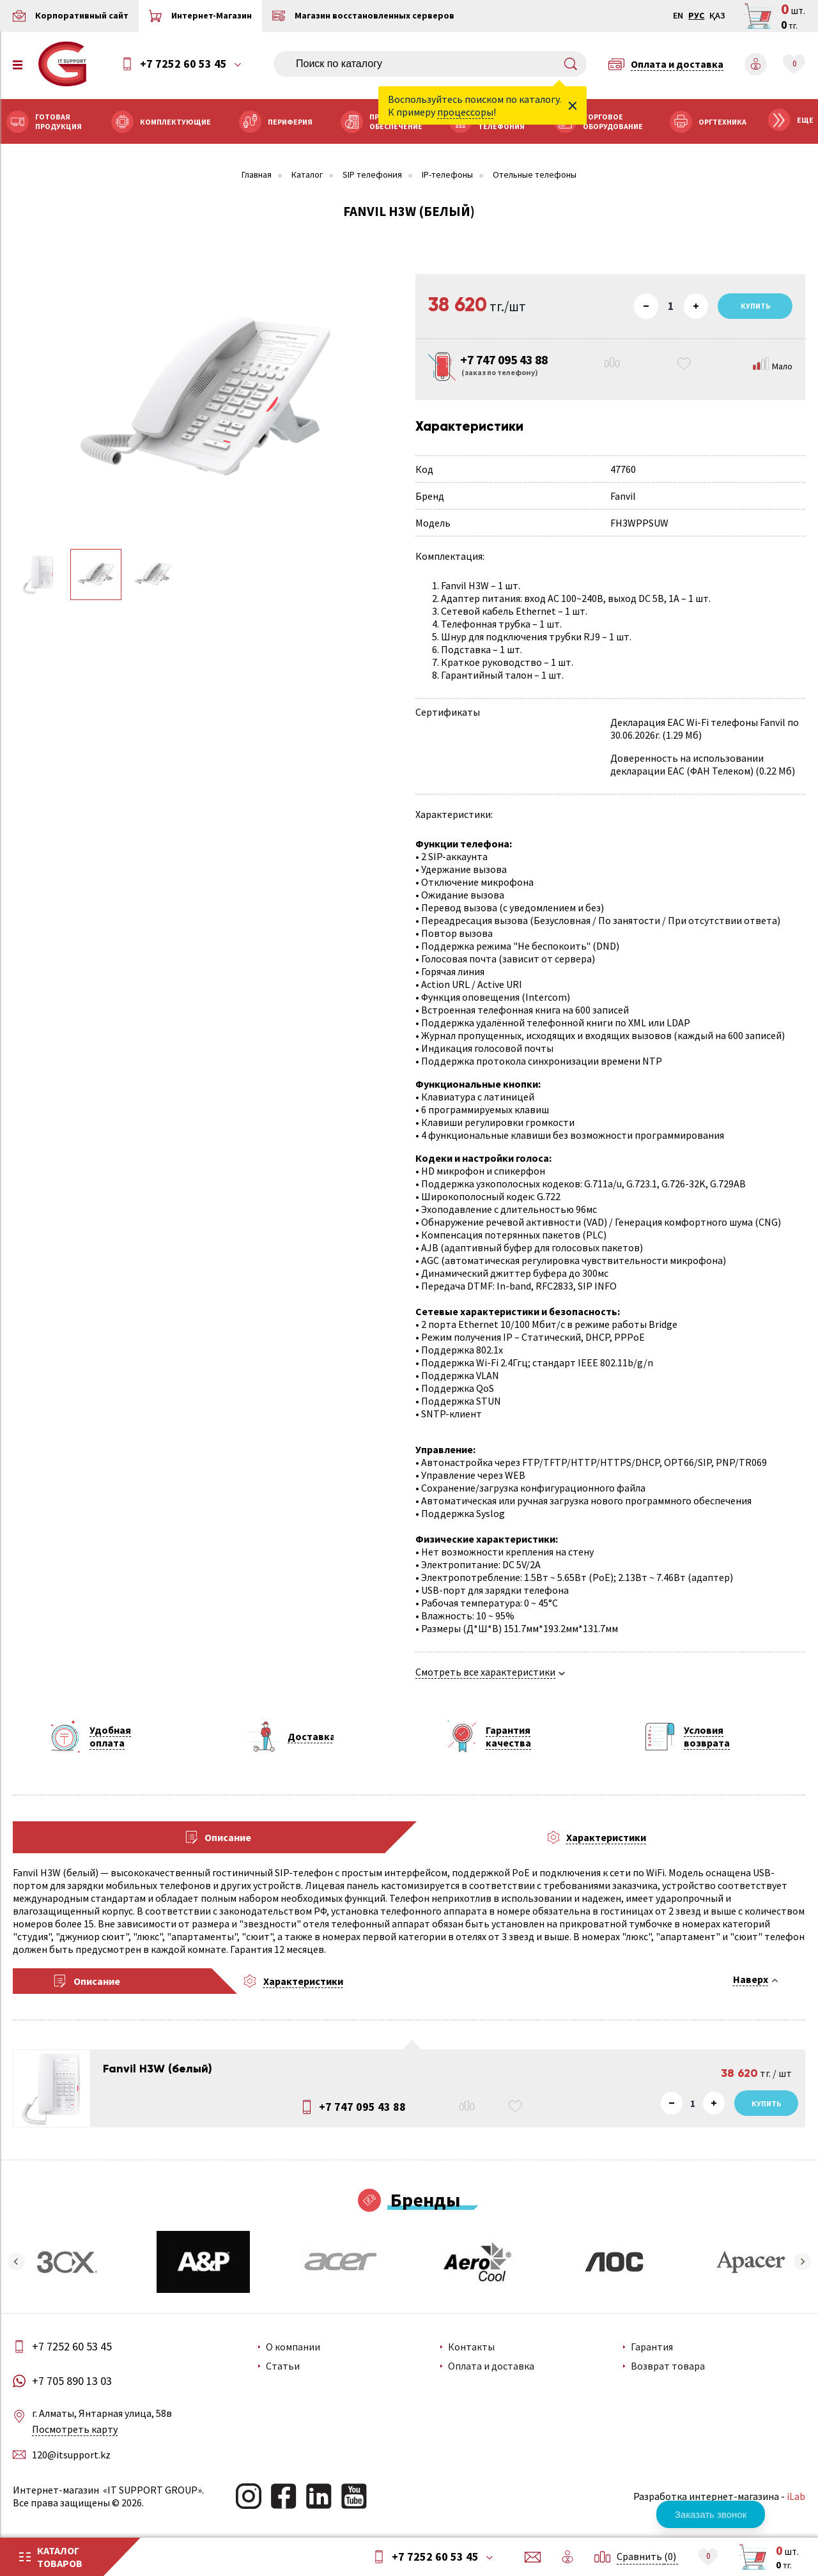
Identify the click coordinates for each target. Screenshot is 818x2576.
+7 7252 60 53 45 (183, 64)
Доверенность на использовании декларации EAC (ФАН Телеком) (687, 764)
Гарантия (652, 2346)
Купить (766, 2103)
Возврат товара (668, 2365)
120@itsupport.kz (71, 2454)
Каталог (307, 174)
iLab (796, 2496)
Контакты (471, 2346)
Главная (257, 174)
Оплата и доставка (491, 2365)
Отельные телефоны (534, 174)
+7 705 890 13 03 (72, 2381)
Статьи (283, 2365)
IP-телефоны (447, 174)
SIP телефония (372, 174)
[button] (16, 2261)
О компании (293, 2346)
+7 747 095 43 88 (362, 2107)
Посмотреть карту (75, 2429)
